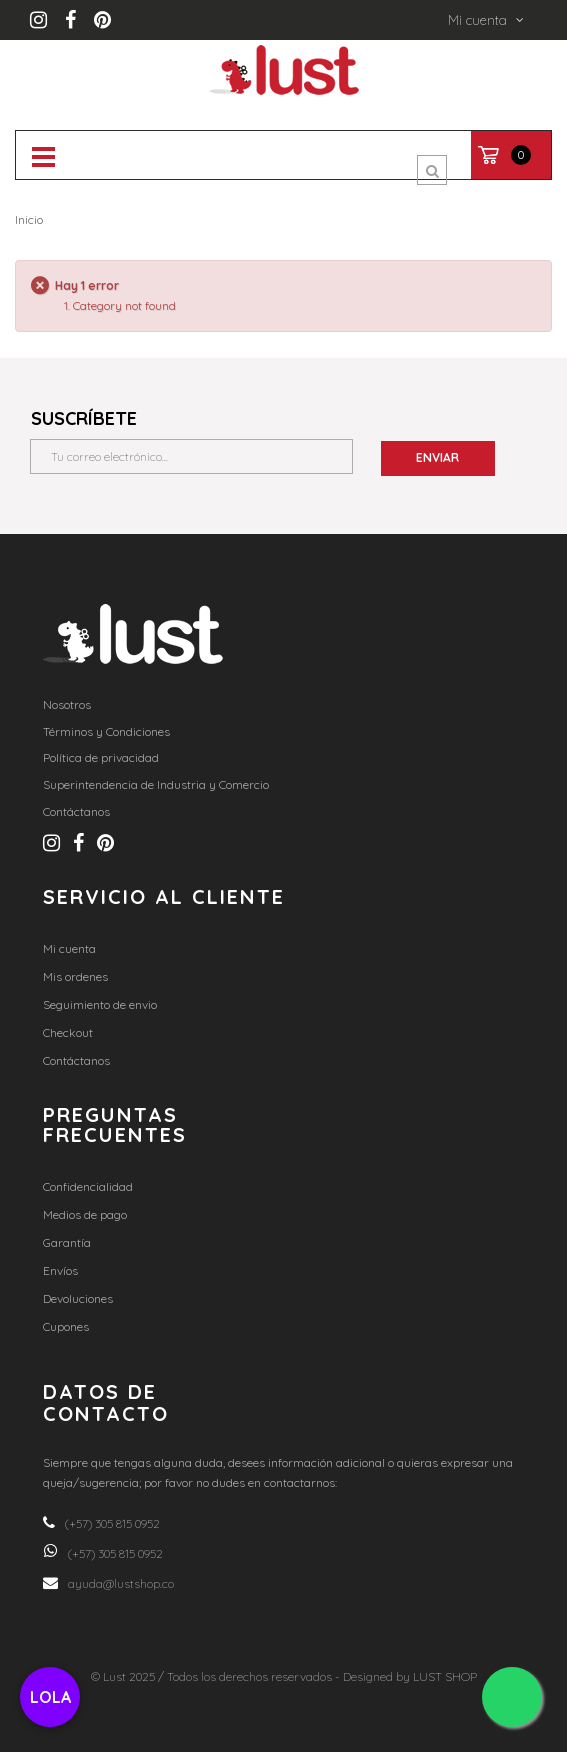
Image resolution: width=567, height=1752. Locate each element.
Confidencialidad (88, 1186)
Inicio (29, 219)
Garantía (67, 1242)
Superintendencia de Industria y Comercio (156, 784)
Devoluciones (78, 1298)
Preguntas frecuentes (115, 1124)
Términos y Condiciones (106, 731)
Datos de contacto (106, 1402)
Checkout (68, 1032)
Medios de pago (85, 1214)
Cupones (66, 1326)
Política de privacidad (101, 757)
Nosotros (67, 704)
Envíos (60, 1270)
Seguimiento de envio (100, 1004)
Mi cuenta (69, 948)
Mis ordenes (75, 976)
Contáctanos (76, 811)
